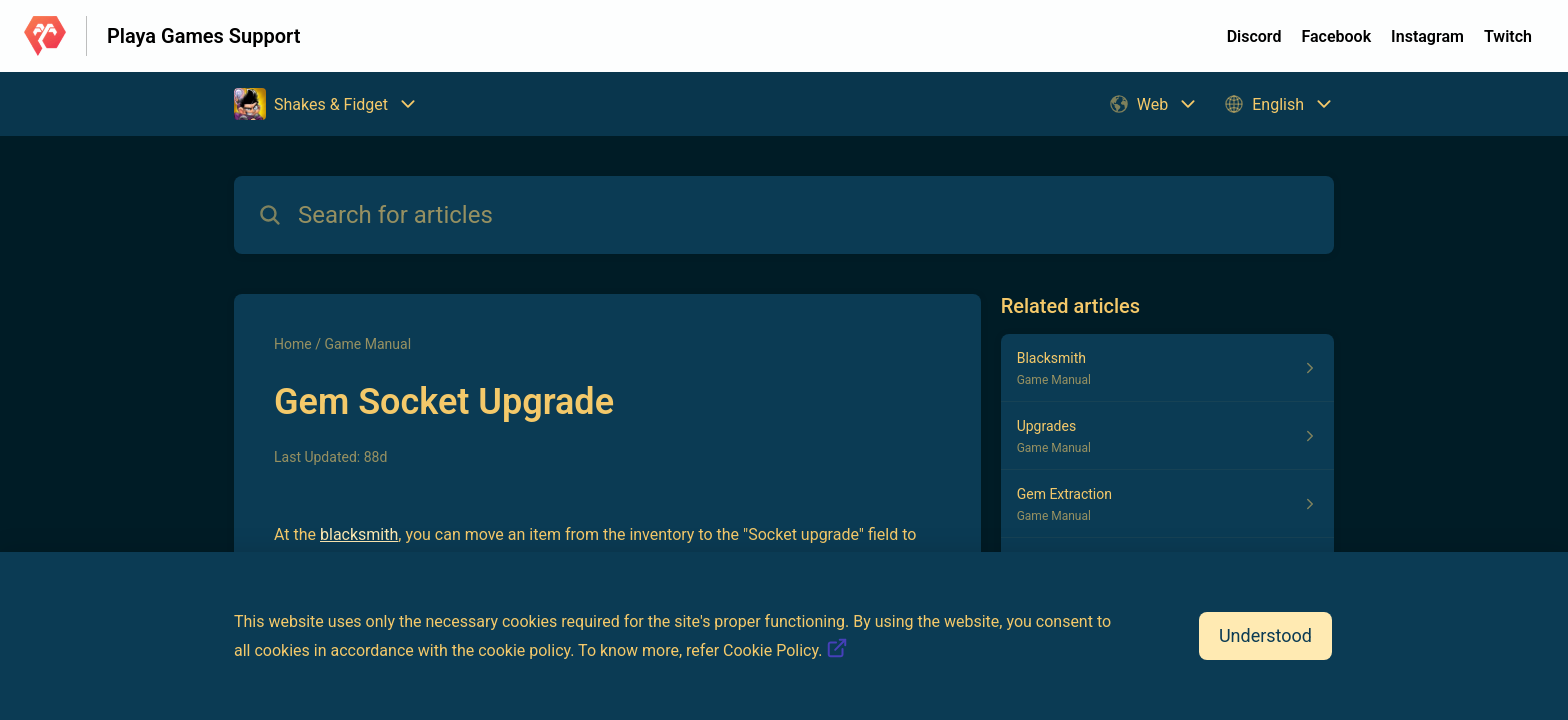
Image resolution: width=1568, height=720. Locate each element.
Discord (1254, 36)
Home (293, 344)
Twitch (1508, 36)
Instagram (1427, 36)
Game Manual (367, 344)
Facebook (1336, 36)
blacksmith (359, 534)
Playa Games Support (203, 36)
